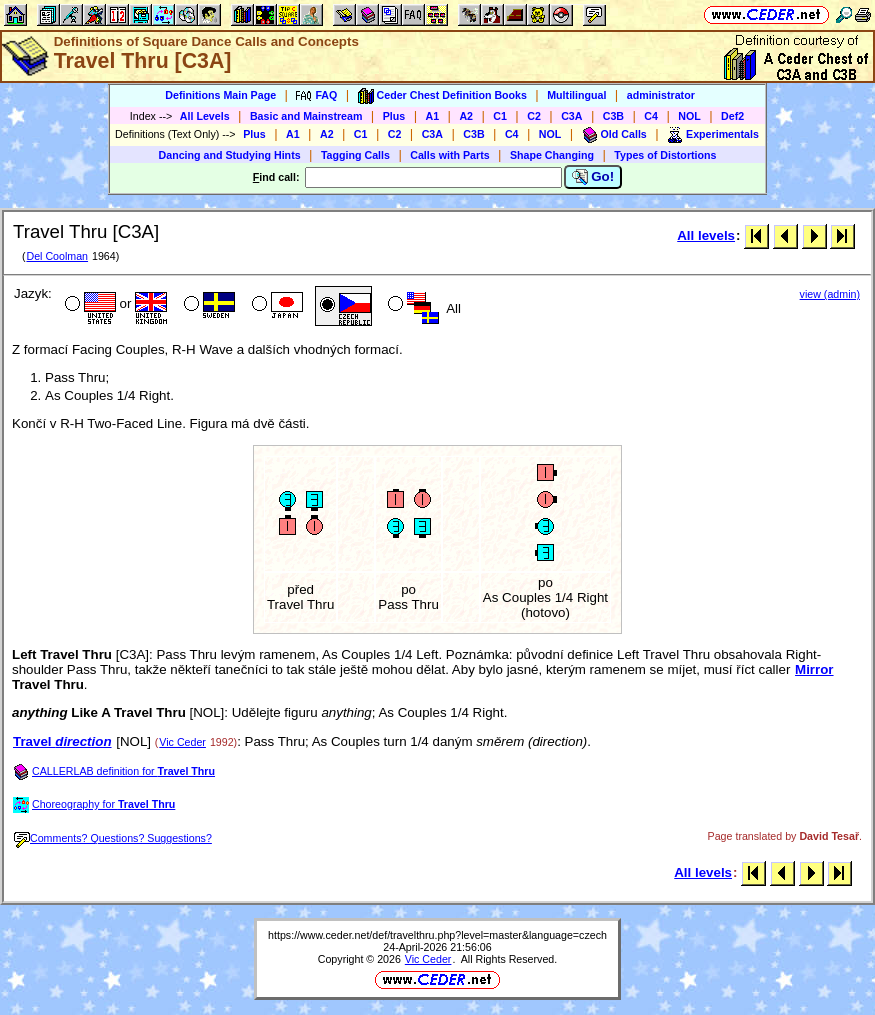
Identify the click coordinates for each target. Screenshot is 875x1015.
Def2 (732, 116)
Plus (394, 116)
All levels (706, 235)
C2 (534, 116)
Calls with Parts (449, 155)
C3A (571, 116)
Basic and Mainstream (306, 116)
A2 (466, 116)
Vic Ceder (182, 742)
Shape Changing (552, 155)
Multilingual (576, 95)
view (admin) (830, 294)
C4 (651, 116)
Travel (62, 741)
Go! (593, 177)
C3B (613, 116)
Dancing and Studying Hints (230, 155)
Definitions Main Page (220, 95)
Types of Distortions (665, 155)
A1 (433, 116)
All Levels (205, 116)
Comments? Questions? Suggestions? (113, 838)
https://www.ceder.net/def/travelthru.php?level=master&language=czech (437, 935)
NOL (689, 116)
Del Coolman (57, 256)
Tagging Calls (355, 155)
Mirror (814, 669)
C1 (500, 116)
